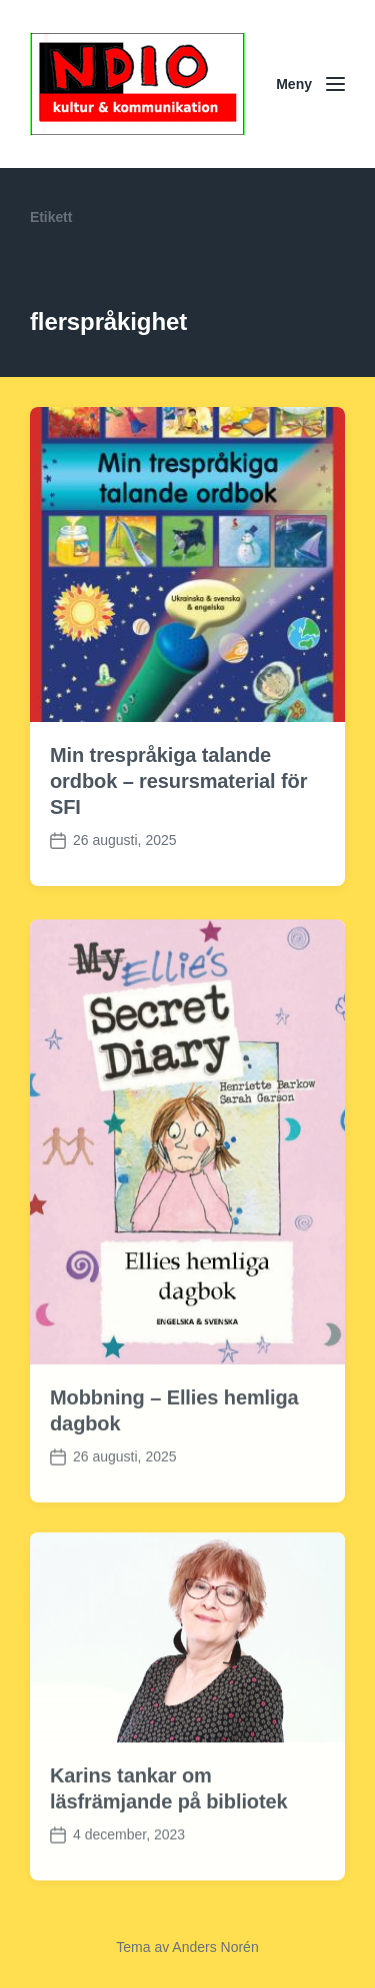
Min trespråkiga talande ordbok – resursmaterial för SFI (178, 781)
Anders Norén (215, 1947)
